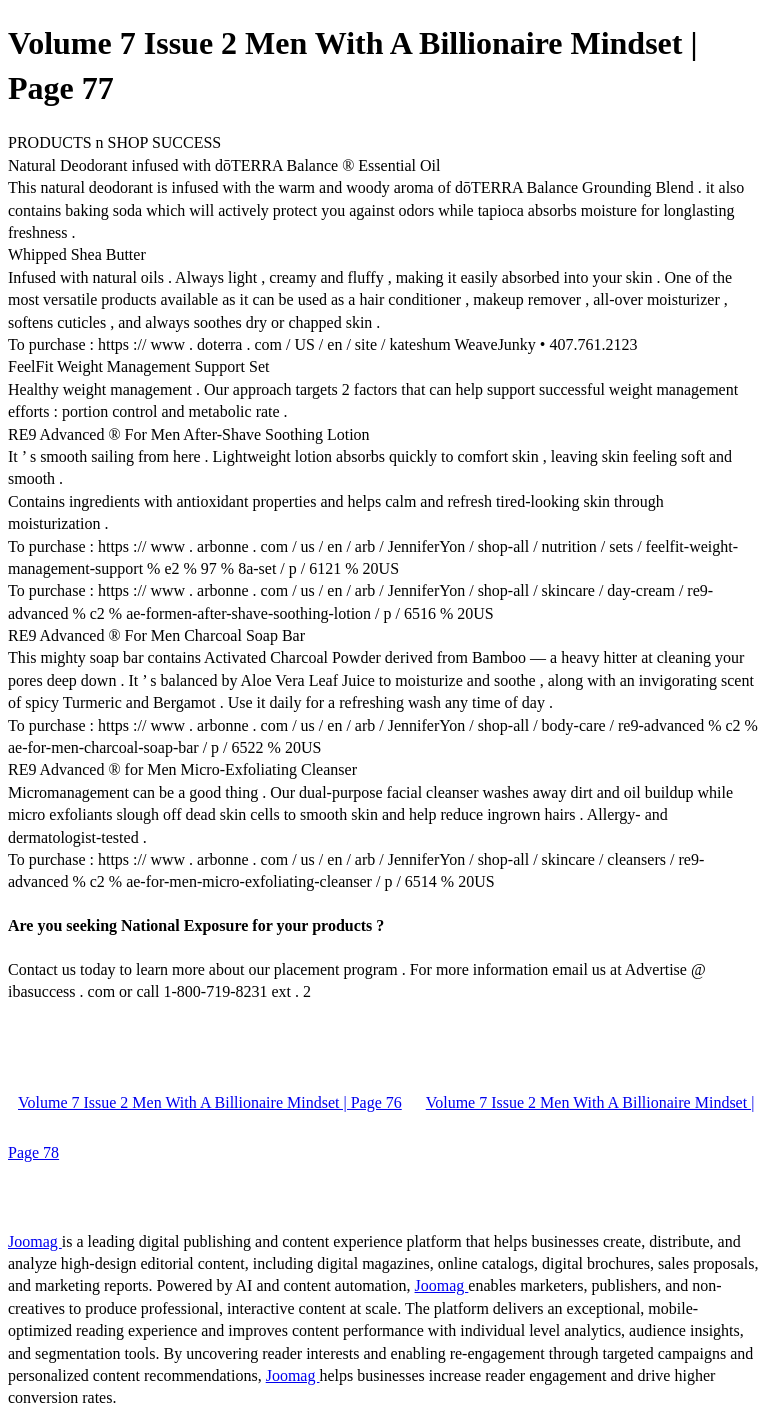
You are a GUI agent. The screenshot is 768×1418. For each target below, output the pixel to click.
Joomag (35, 1241)
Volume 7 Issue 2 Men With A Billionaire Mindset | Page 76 (210, 1102)
